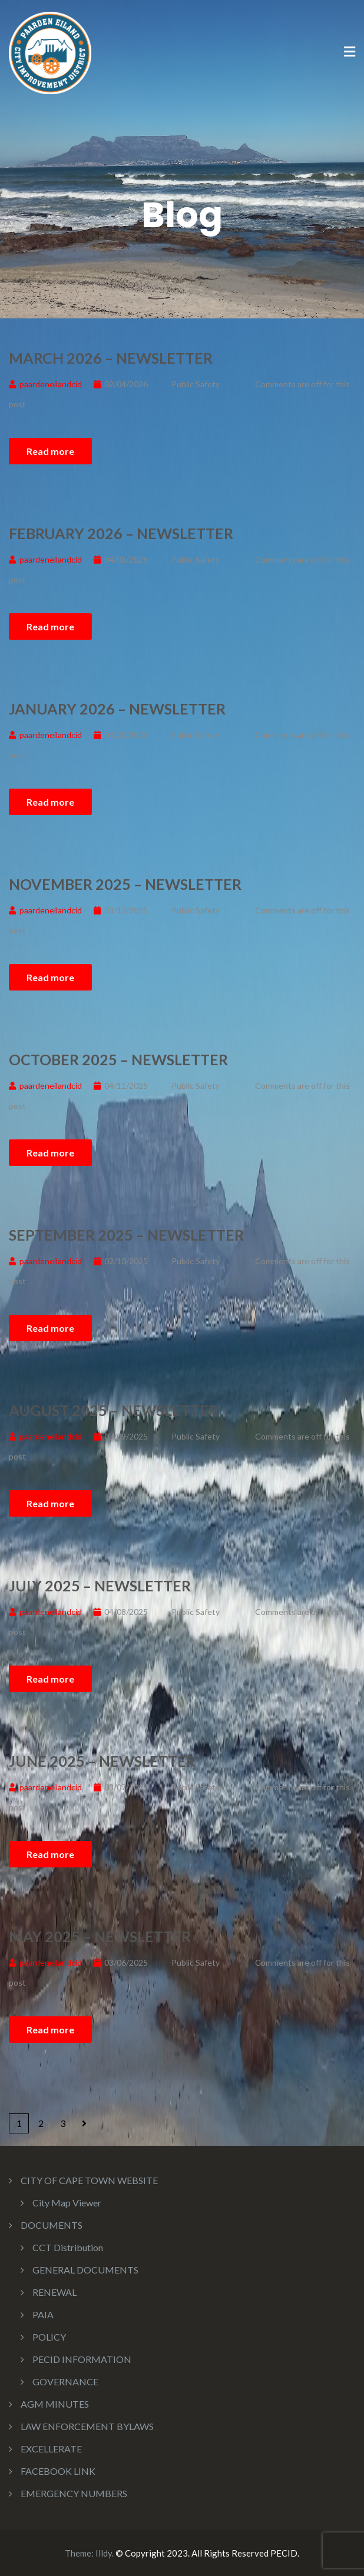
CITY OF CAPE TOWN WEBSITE (89, 2180)
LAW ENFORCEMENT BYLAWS (87, 2426)
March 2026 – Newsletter (111, 358)
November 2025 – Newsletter (125, 884)
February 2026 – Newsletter (121, 533)
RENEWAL (54, 2292)
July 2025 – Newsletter (100, 1585)
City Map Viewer (66, 2202)
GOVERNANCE (65, 2381)
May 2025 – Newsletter (100, 1936)
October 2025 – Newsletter (118, 1059)
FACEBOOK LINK (58, 2471)
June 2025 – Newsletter (102, 1761)
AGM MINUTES (55, 2403)
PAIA (43, 2314)
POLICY (49, 2336)
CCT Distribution (67, 2247)
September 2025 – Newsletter (126, 1235)
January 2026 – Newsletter (117, 708)
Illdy (103, 2553)
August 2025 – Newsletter (113, 1410)
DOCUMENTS (51, 2225)
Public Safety (195, 384)
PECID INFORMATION (81, 2359)
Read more (50, 451)
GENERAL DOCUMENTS (85, 2269)
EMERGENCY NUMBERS (74, 2493)
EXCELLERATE (51, 2448)
